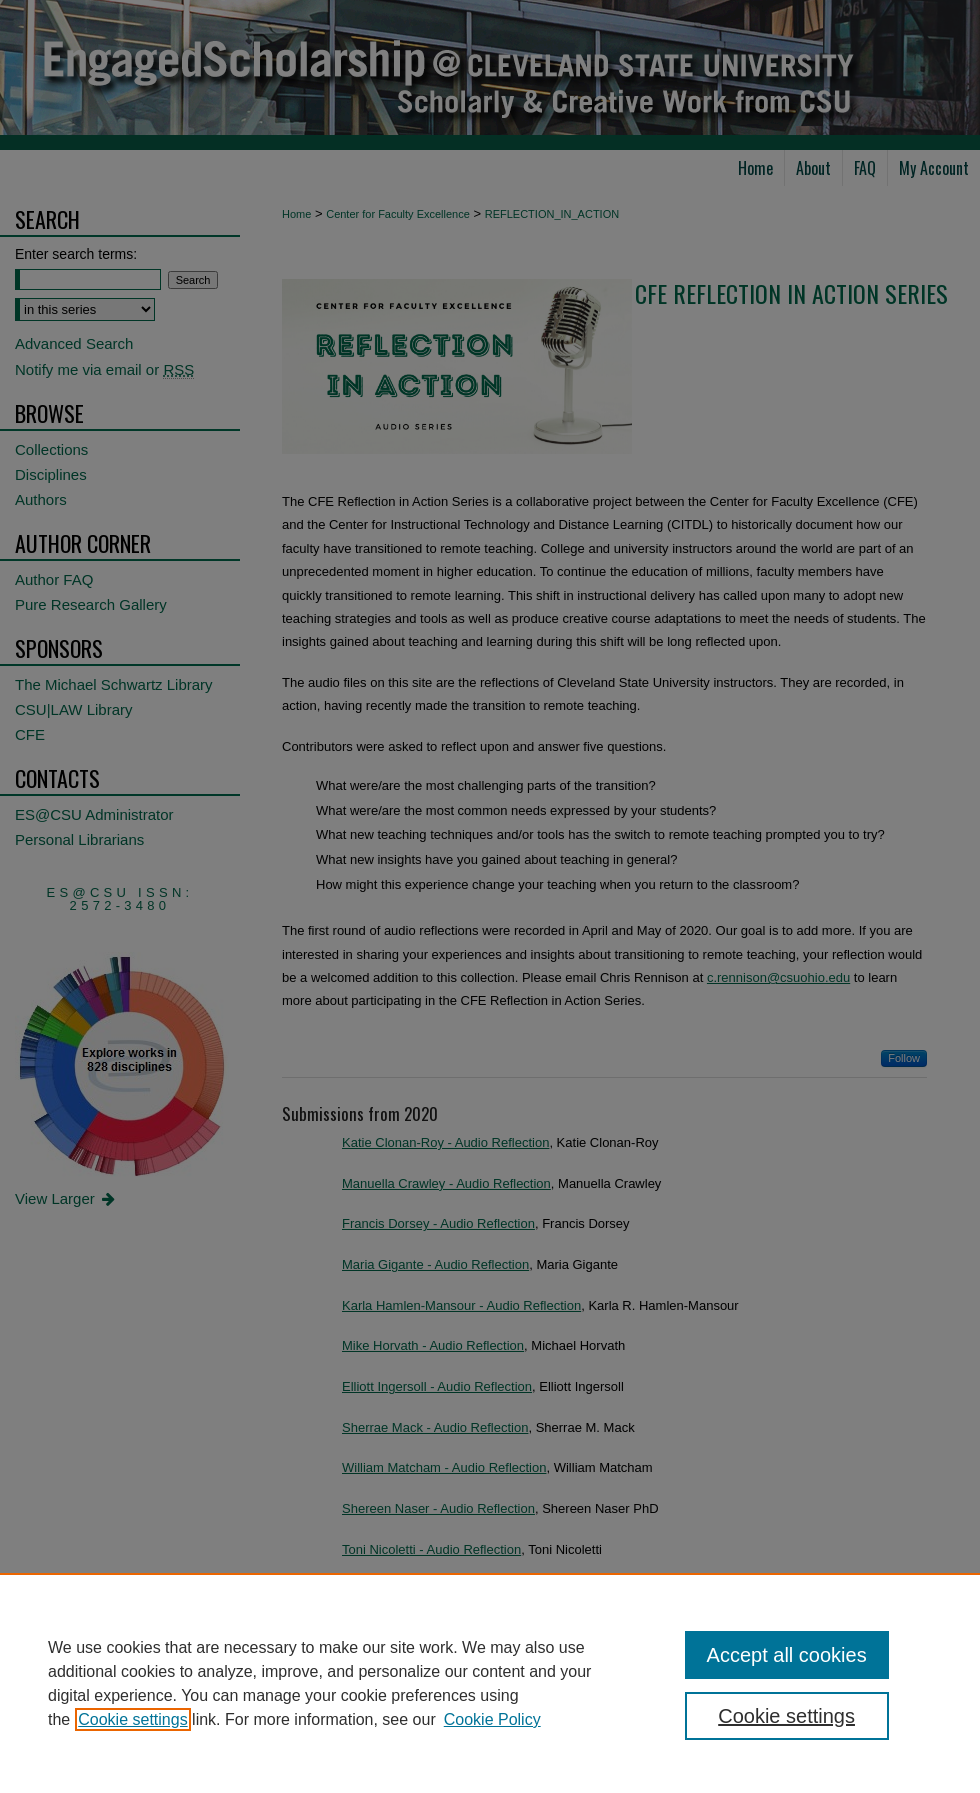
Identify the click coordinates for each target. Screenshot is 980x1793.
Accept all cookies (787, 1655)
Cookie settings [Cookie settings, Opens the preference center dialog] (786, 1716)
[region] (490, 1683)
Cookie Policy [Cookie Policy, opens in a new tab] (492, 1719)
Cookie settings (132, 1719)
